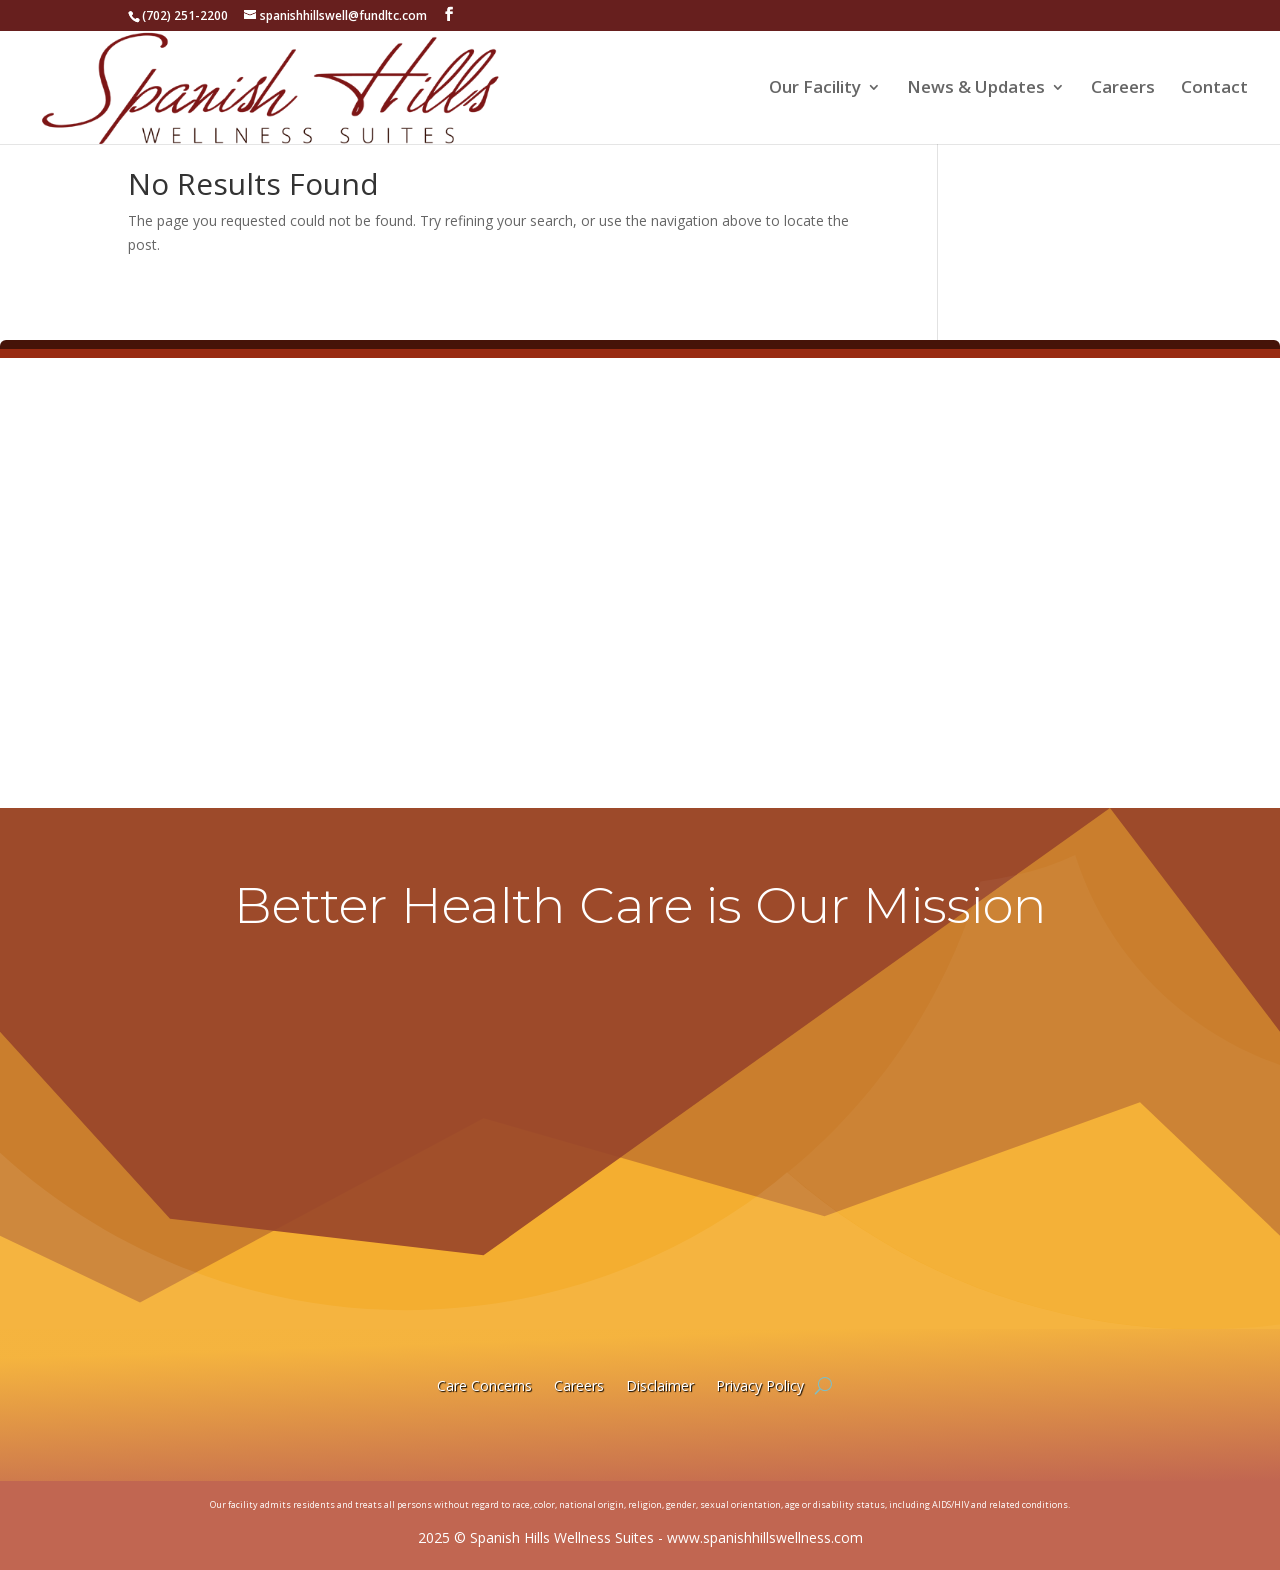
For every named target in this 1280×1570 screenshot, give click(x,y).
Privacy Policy (760, 1385)
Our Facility (815, 89)
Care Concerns (484, 1385)
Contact (1214, 89)
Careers (1123, 89)
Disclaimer (660, 1385)
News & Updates (976, 89)
